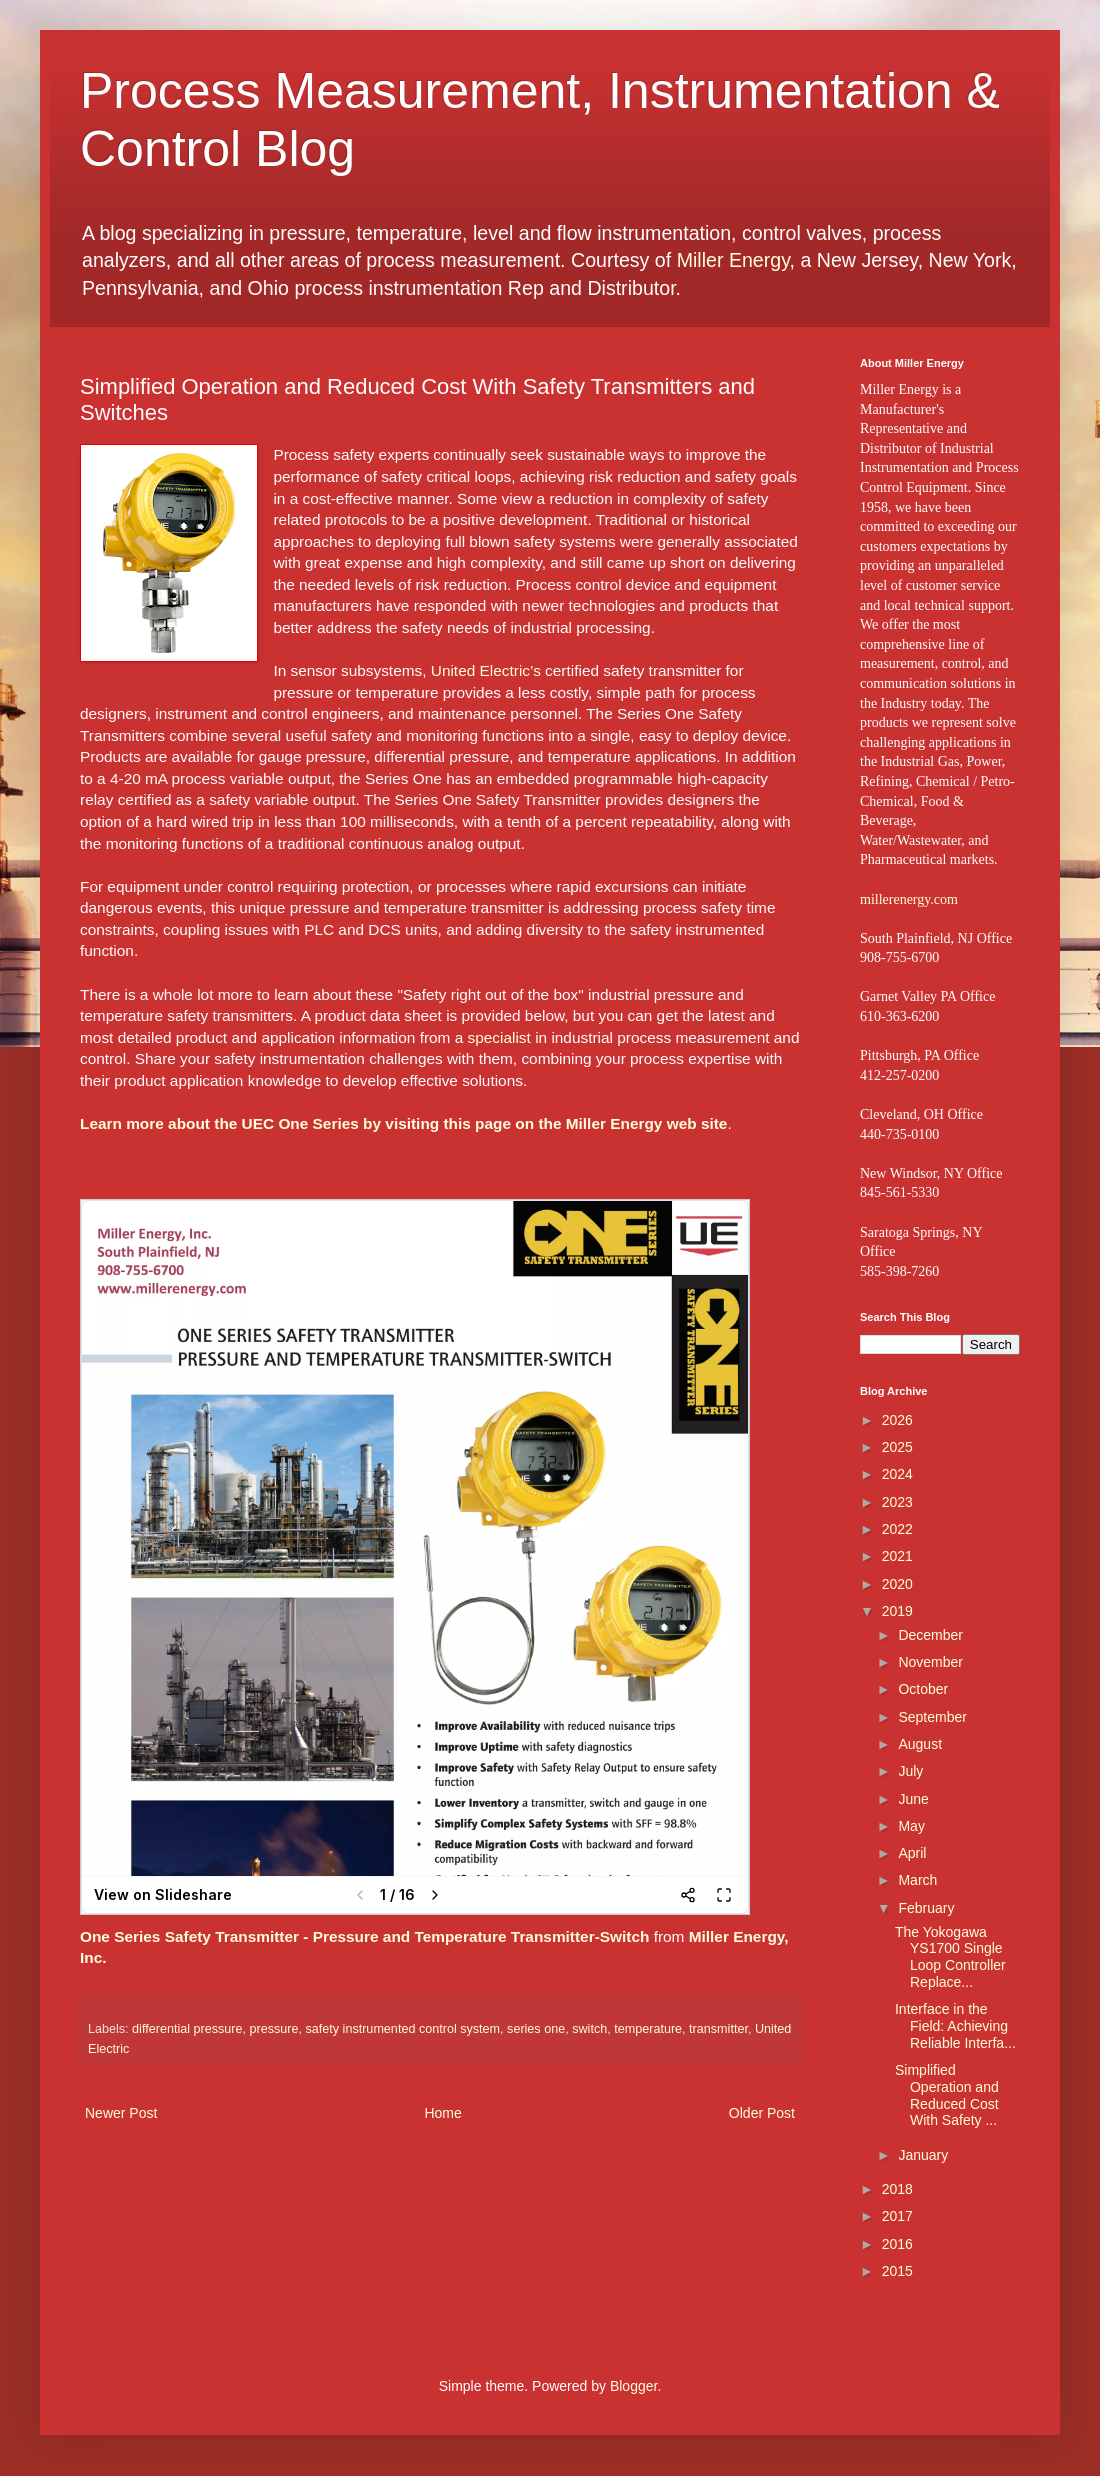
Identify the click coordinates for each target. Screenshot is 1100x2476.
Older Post (762, 2113)
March (917, 1880)
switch (589, 2029)
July (910, 1771)
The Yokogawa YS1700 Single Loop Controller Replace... (950, 1957)
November (930, 1662)
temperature (648, 2029)
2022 (897, 1529)
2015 (897, 2271)
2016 (897, 2244)
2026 (897, 1420)
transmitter (718, 2029)
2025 (897, 1447)
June (913, 1799)
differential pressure (187, 2029)
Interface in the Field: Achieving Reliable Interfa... (955, 2026)
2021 (897, 1556)
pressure (273, 2029)
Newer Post (121, 2113)
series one (536, 2029)
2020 (897, 1584)
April (912, 1853)
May (911, 1826)
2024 (897, 1474)
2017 (897, 2216)
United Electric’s (486, 670)
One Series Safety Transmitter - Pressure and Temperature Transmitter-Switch (364, 1936)
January (923, 2155)
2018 (897, 2189)
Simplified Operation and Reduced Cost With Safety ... (947, 2095)
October (923, 1689)
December (930, 1635)
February (926, 1908)
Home (442, 2113)
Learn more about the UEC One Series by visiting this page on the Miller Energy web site (403, 1123)
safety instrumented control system (402, 2029)
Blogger (633, 2386)
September (932, 1717)
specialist (499, 1037)
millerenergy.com (909, 899)
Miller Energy (733, 260)
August (920, 1744)
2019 (897, 1611)
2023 (897, 1502)
